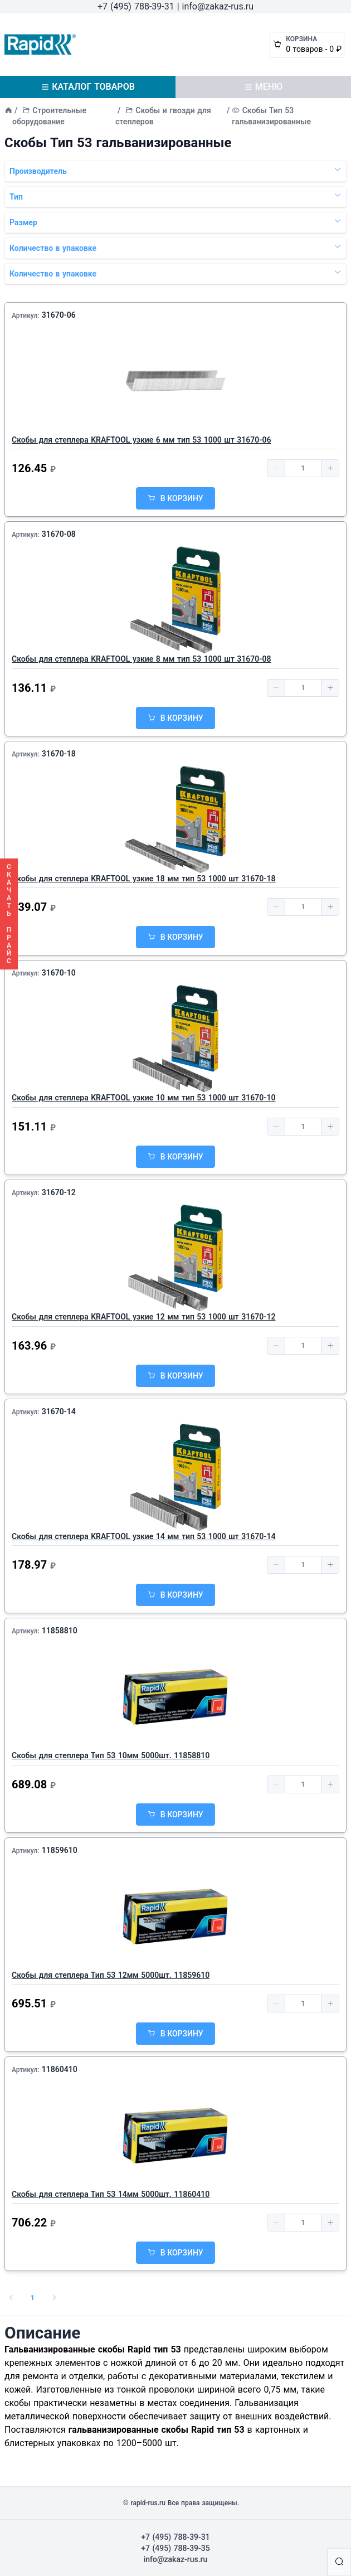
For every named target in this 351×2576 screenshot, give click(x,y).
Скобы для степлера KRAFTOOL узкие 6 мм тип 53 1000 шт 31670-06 (141, 439)
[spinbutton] (303, 468)
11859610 (59, 1850)
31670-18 (59, 753)
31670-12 (59, 1192)
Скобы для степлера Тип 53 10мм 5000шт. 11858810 (110, 1755)
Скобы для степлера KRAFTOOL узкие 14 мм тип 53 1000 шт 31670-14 (143, 1536)
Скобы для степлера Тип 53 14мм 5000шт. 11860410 (110, 2194)
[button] (276, 468)
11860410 (59, 2069)
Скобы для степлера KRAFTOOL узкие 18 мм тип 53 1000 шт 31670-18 (143, 878)
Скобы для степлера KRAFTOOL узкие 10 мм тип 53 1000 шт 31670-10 (143, 1097)
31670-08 (59, 534)
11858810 (59, 1630)
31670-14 (59, 1411)
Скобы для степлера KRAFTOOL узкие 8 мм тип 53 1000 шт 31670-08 (141, 658)
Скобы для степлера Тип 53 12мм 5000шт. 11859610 (110, 1975)
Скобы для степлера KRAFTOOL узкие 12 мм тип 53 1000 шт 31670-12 (143, 1316)
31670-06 (59, 315)
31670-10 (59, 972)
